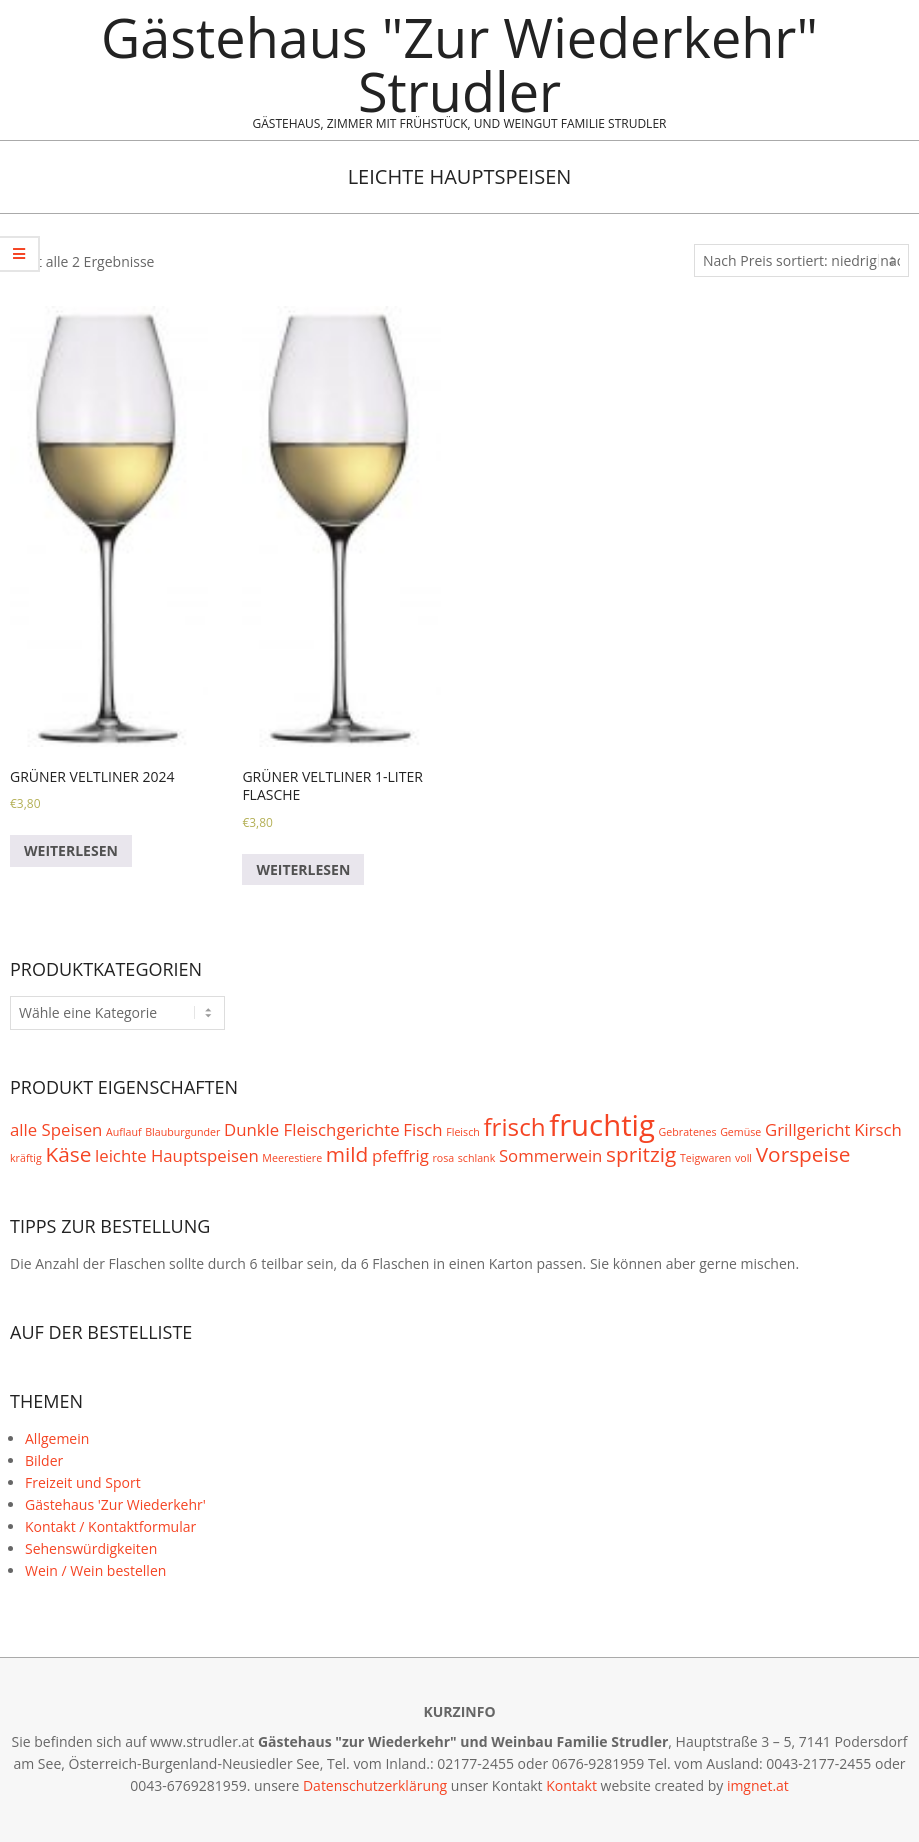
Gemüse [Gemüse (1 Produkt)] (740, 1132)
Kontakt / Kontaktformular (110, 1526)
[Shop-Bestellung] (801, 261)
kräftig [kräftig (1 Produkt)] (26, 1158)
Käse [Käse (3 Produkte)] (68, 1154)
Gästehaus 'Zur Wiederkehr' (115, 1504)
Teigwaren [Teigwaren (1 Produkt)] (705, 1158)
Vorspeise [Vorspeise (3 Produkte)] (803, 1154)
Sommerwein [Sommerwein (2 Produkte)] (551, 1155)
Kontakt (571, 1785)
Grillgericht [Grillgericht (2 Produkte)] (808, 1129)
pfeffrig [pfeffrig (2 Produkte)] (400, 1155)
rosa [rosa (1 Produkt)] (443, 1158)
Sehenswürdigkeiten (91, 1548)
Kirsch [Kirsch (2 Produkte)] (878, 1129)
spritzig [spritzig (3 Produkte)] (641, 1154)
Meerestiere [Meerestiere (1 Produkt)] (292, 1158)
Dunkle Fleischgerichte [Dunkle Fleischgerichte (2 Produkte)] (312, 1129)
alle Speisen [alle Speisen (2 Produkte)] (56, 1129)
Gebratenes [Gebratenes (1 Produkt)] (688, 1132)
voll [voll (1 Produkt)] (743, 1158)
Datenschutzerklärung (375, 1785)
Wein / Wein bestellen (95, 1570)
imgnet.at (758, 1785)
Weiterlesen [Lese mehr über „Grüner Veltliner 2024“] (71, 850)
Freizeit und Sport (83, 1482)
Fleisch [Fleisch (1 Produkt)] (463, 1132)
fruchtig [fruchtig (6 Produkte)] (602, 1125)
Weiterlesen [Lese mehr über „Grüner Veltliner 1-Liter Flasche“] (303, 869)
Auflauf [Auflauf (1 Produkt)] (124, 1132)
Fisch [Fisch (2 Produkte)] (422, 1129)
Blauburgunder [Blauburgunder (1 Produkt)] (182, 1132)
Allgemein (57, 1438)
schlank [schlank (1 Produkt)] (476, 1158)
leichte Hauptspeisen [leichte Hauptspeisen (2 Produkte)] (177, 1155)
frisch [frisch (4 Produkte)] (514, 1126)
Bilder (44, 1460)
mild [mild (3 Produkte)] (347, 1154)
